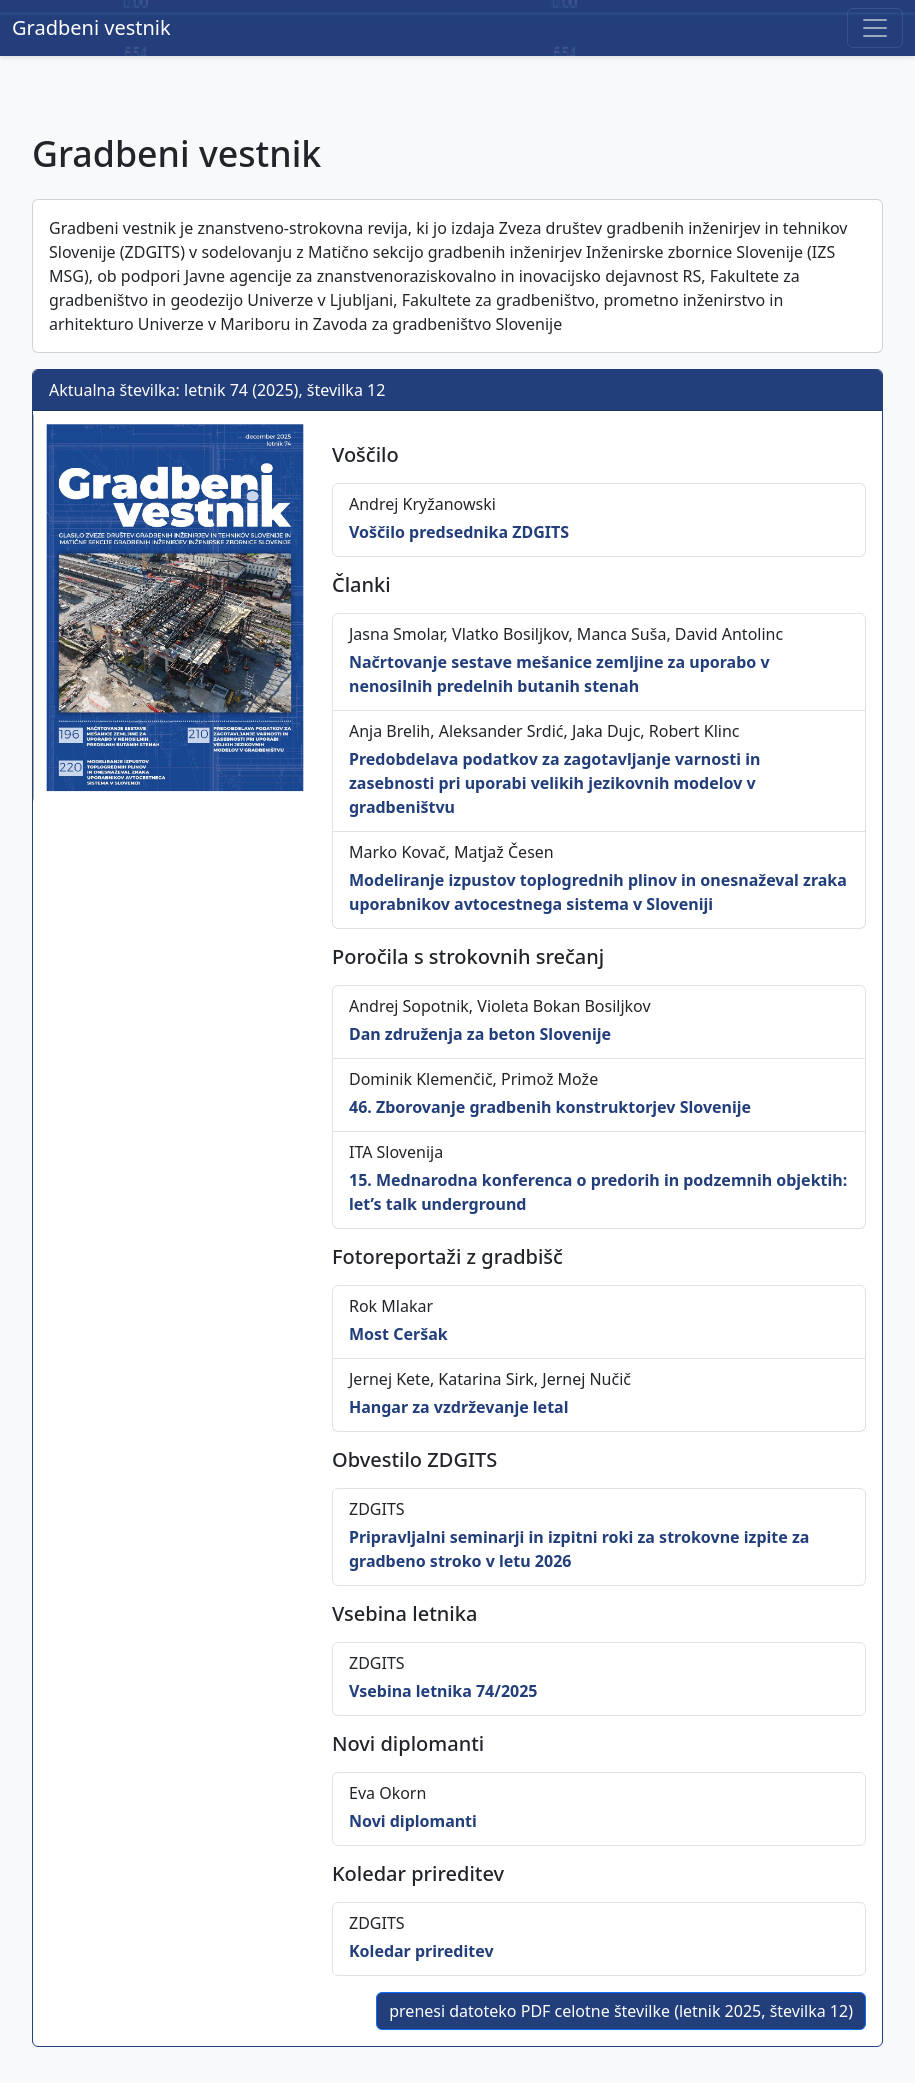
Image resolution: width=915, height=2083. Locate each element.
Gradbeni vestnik (91, 27)
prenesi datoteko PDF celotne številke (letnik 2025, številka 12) (621, 2011)
